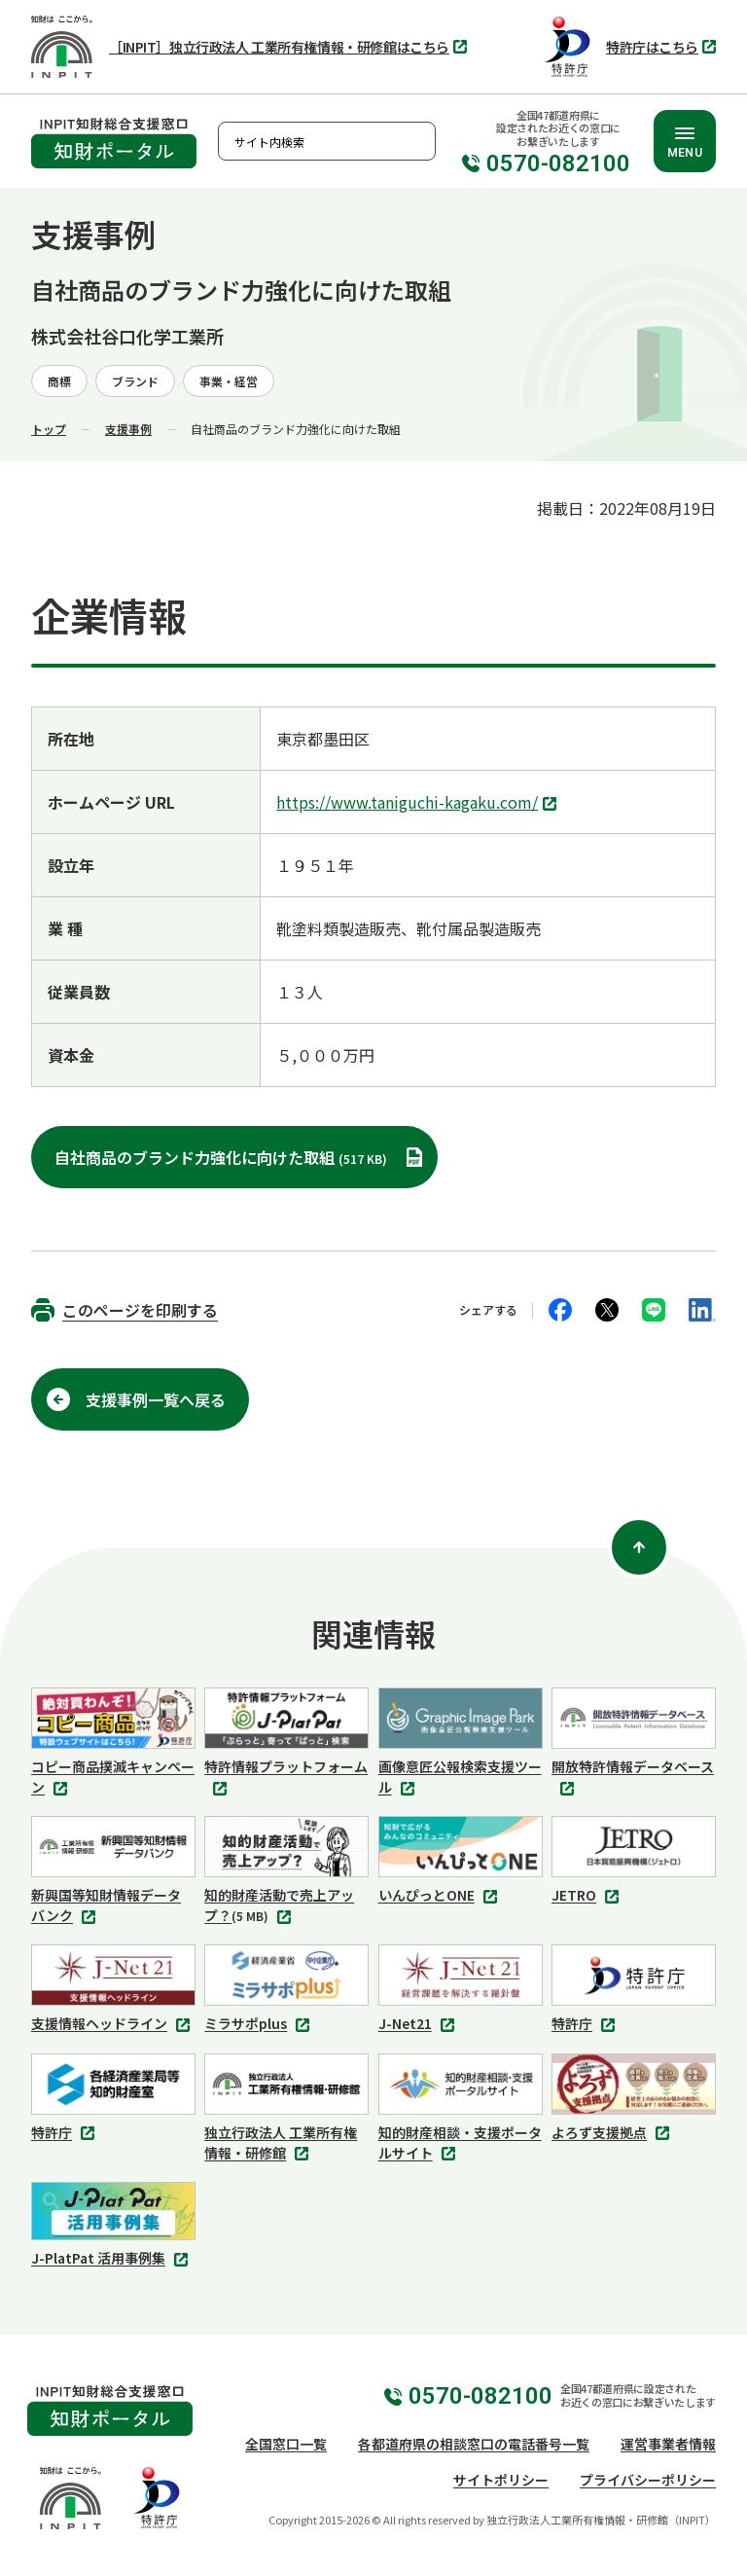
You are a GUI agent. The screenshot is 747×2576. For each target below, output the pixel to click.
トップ (48, 428)
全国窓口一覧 (286, 2443)
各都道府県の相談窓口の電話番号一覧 (473, 2443)
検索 (416, 141)
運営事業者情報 (668, 2443)
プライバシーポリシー (648, 2479)
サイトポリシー (501, 2479)
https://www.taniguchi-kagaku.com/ (418, 803)
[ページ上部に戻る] (639, 1547)
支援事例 (128, 428)
